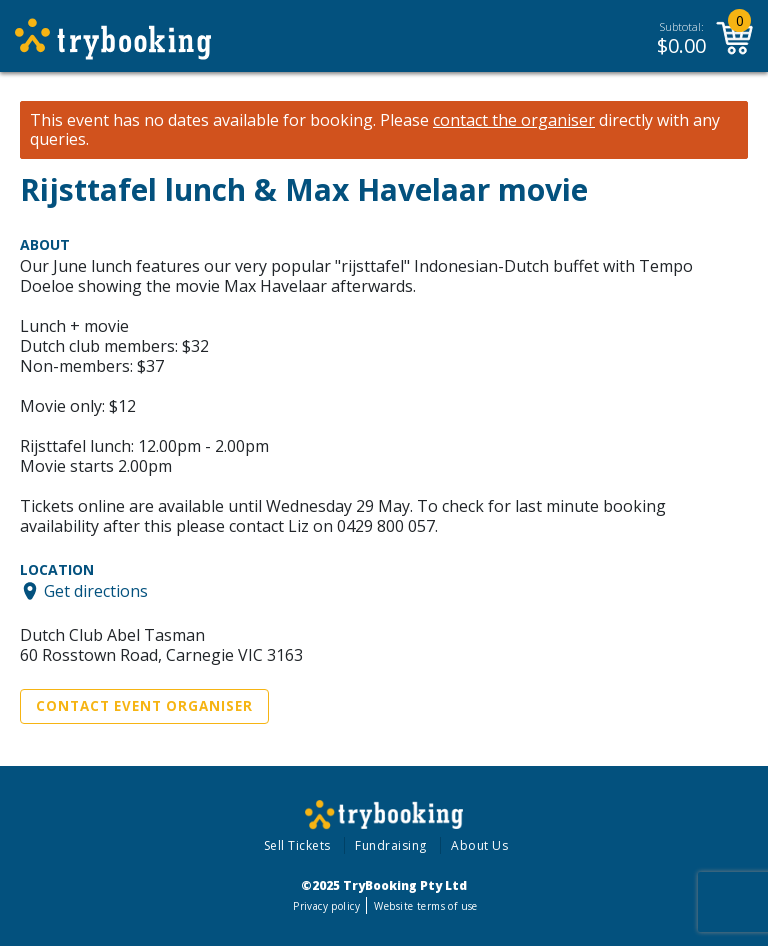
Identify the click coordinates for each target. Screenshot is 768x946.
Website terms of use (425, 906)
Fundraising (391, 845)
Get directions (96, 591)
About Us (479, 845)
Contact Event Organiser (144, 706)
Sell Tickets (297, 845)
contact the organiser (514, 120)
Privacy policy (326, 906)
